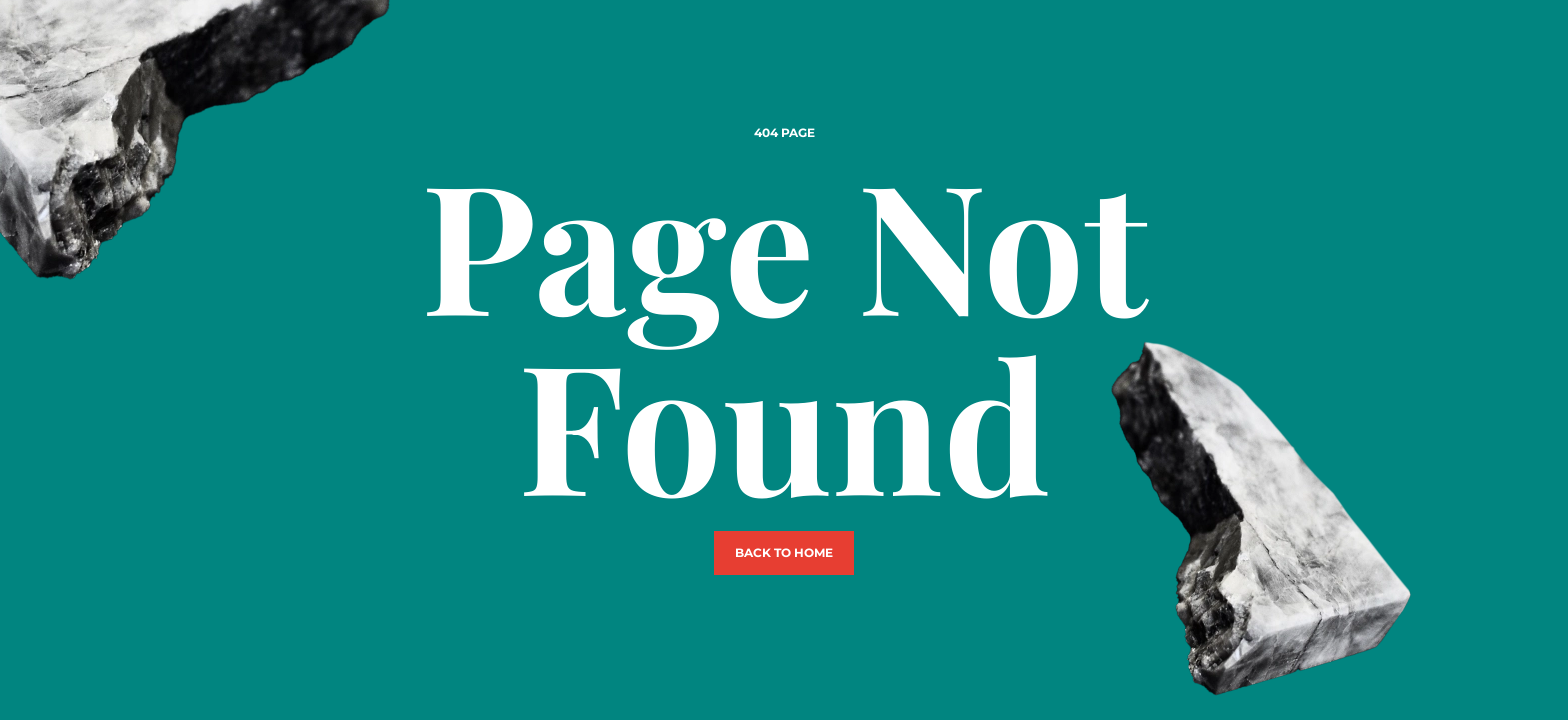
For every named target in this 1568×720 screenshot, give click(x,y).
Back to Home (784, 552)
